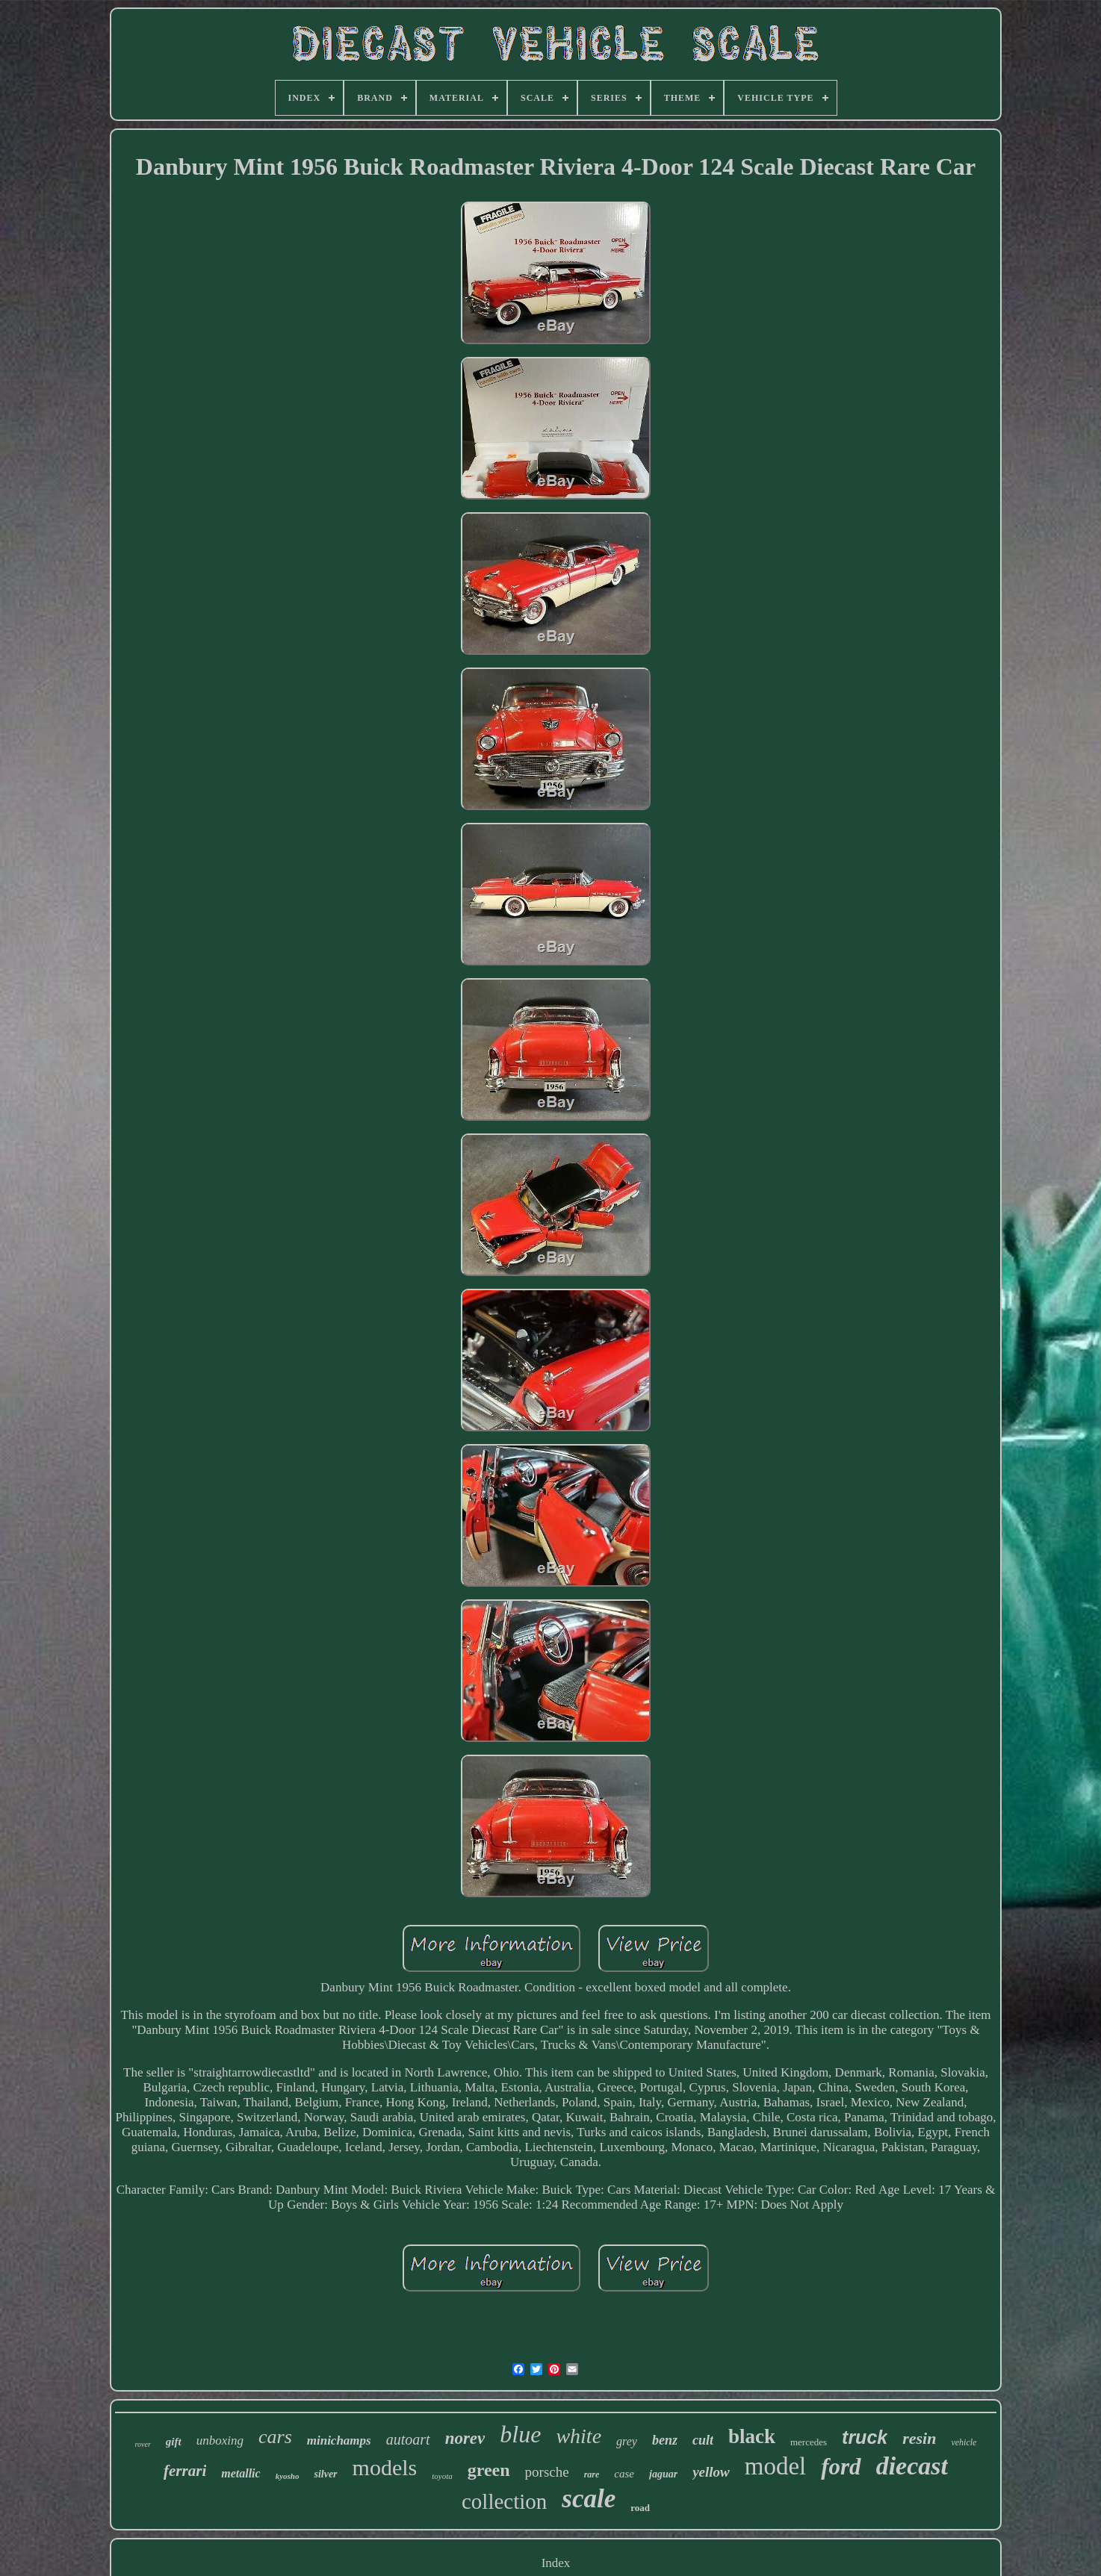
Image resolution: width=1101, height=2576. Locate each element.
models (385, 2467)
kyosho (288, 2475)
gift (174, 2442)
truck (864, 2437)
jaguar (663, 2474)
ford (840, 2467)
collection (504, 2501)
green (489, 2470)
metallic (240, 2473)
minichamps (339, 2440)
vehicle (963, 2442)
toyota (442, 2475)
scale (588, 2498)
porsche (547, 2472)
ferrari (185, 2471)
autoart (408, 2439)
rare (592, 2474)
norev (465, 2438)
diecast (912, 2466)
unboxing (220, 2440)
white (578, 2436)
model (775, 2466)
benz (664, 2440)
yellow (711, 2472)
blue (520, 2434)
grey (626, 2441)
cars (275, 2437)
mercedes (808, 2442)
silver (325, 2474)
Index (556, 2563)
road (640, 2507)
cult (702, 2440)
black (751, 2436)
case (624, 2474)
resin (919, 2438)
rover (143, 2444)
